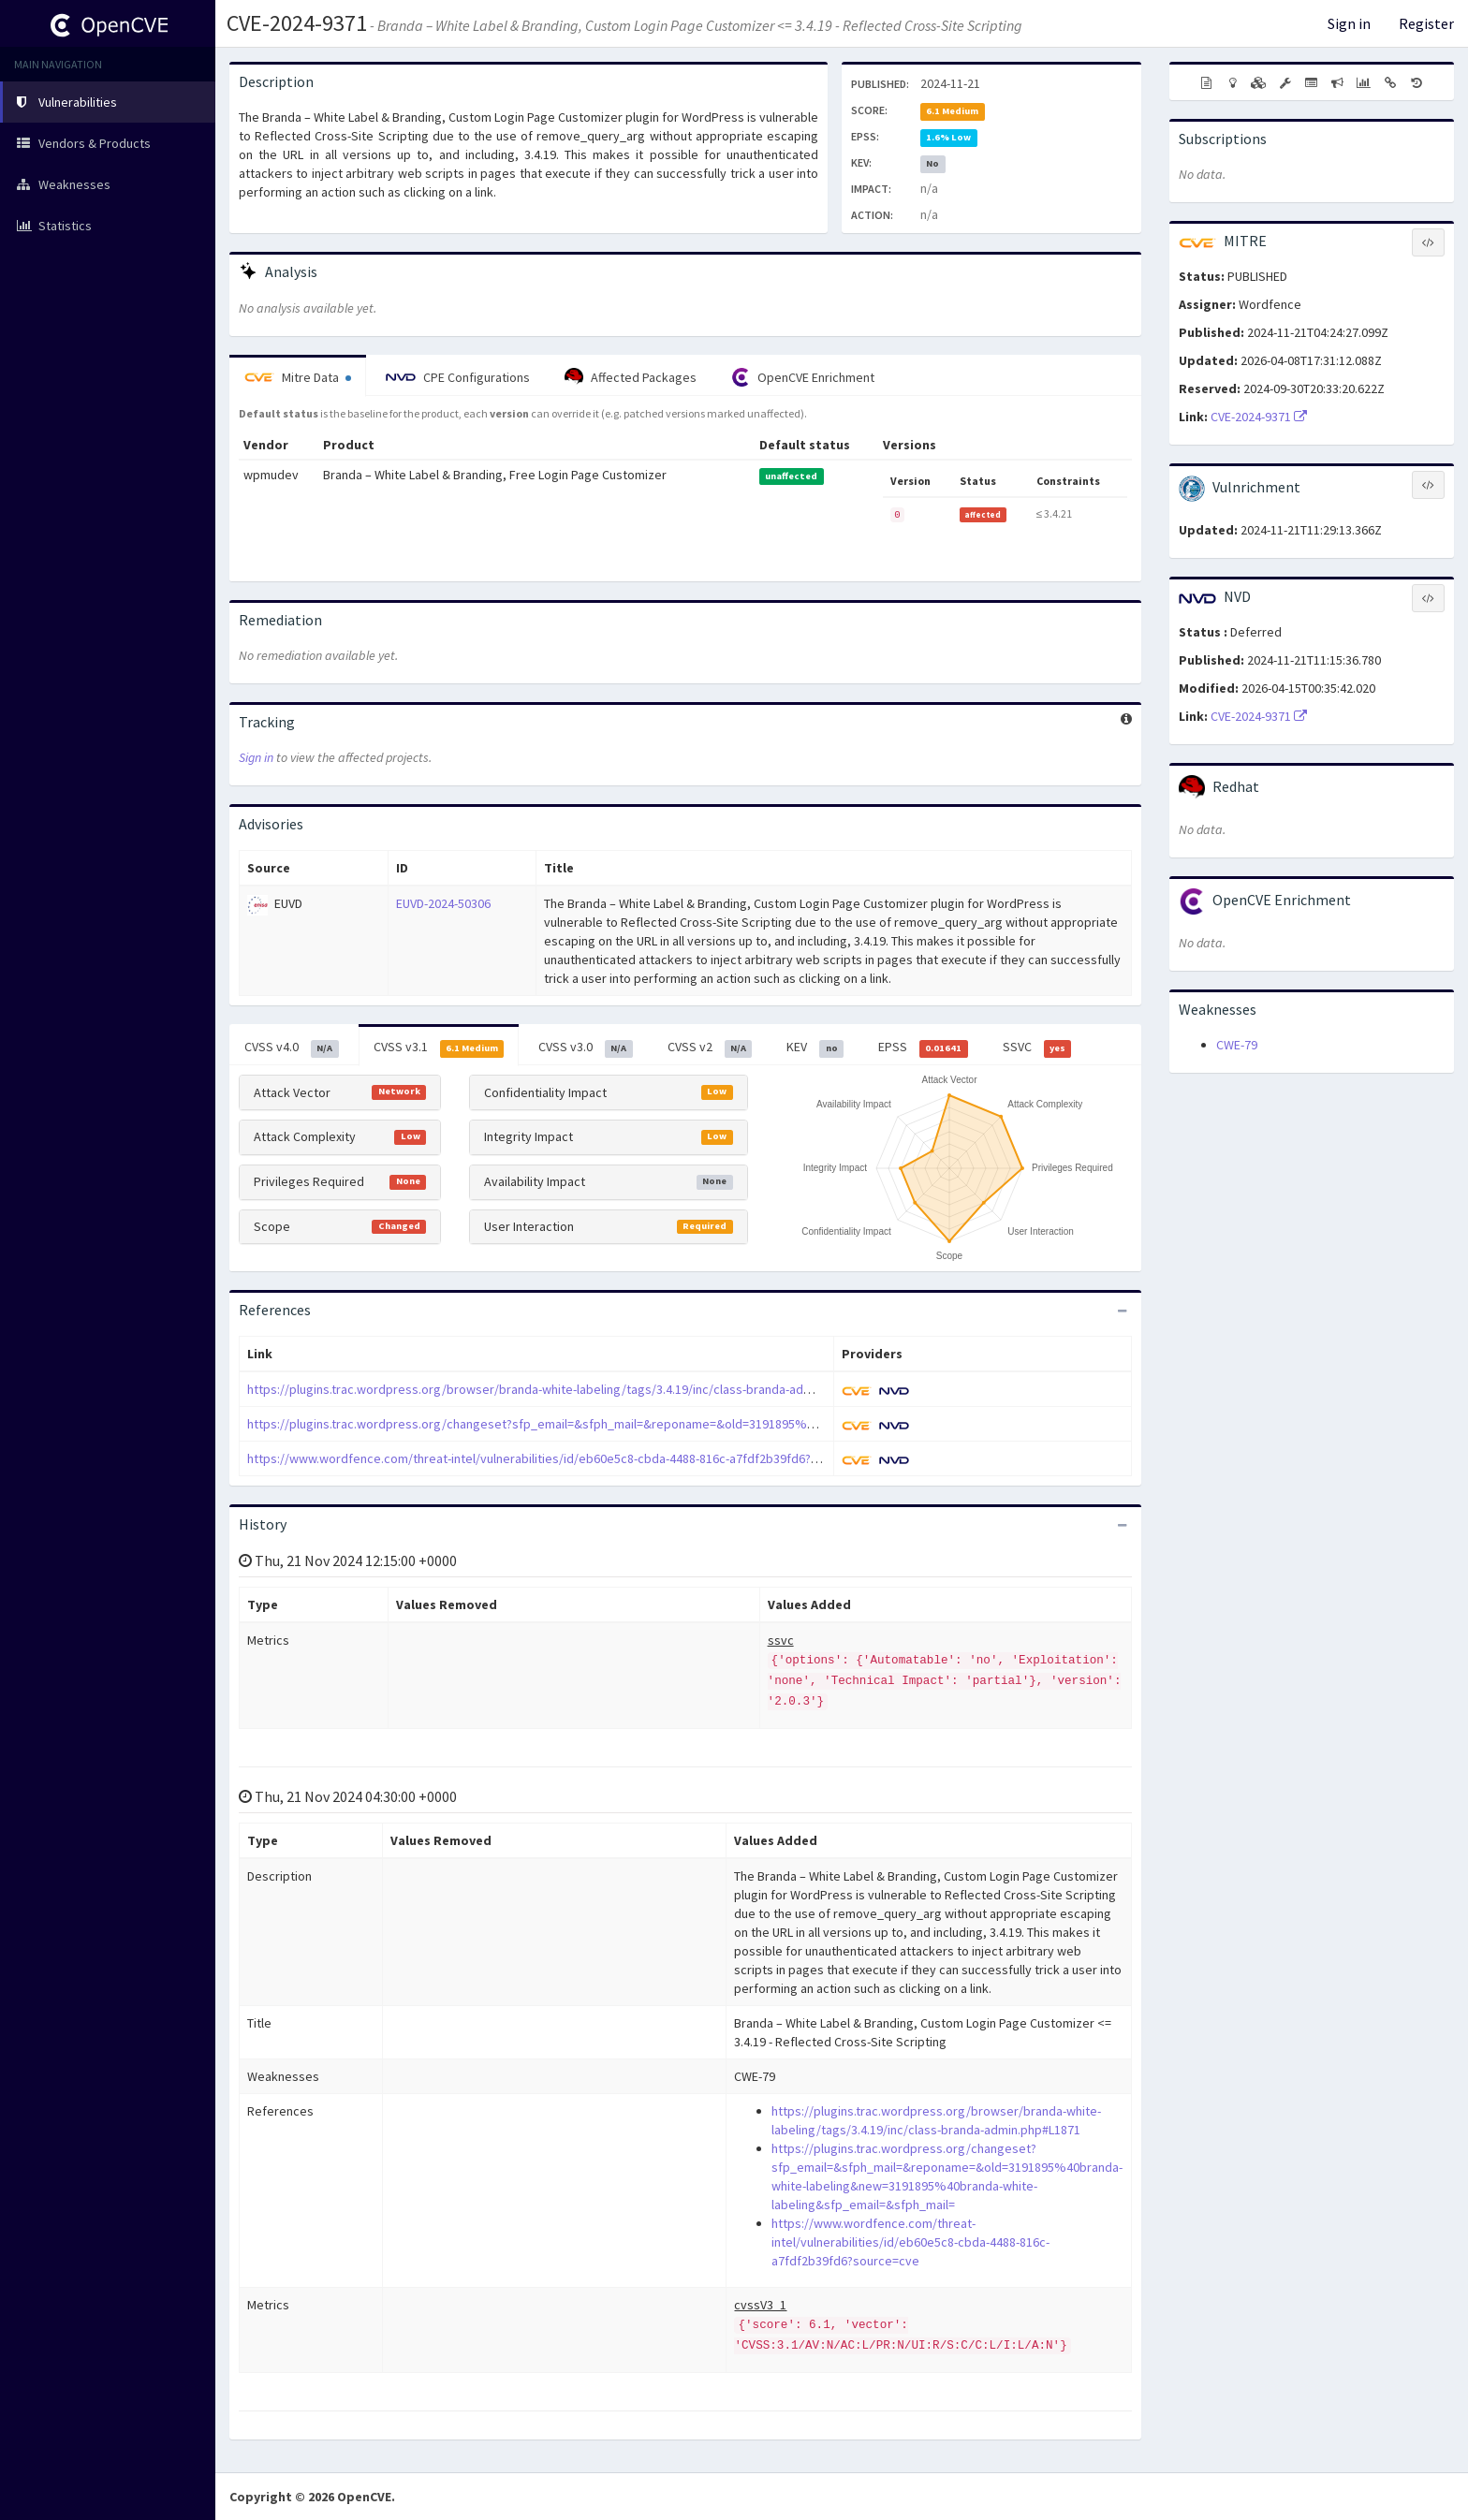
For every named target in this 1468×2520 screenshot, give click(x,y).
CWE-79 (1236, 1044)
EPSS (923, 1047)
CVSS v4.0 (291, 1047)
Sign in (1349, 23)
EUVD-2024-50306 (443, 903)
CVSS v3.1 (439, 1047)
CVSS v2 (710, 1047)
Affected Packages (631, 377)
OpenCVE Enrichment (802, 377)
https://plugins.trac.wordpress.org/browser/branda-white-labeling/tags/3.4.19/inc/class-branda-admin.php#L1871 (566, 1389)
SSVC (1037, 1047)
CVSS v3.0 (585, 1047)
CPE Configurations (458, 377)
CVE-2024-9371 (297, 22)
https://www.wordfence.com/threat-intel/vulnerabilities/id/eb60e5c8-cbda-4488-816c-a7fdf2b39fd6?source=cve (562, 1458)
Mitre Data (297, 377)
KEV (815, 1047)
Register (1426, 23)
